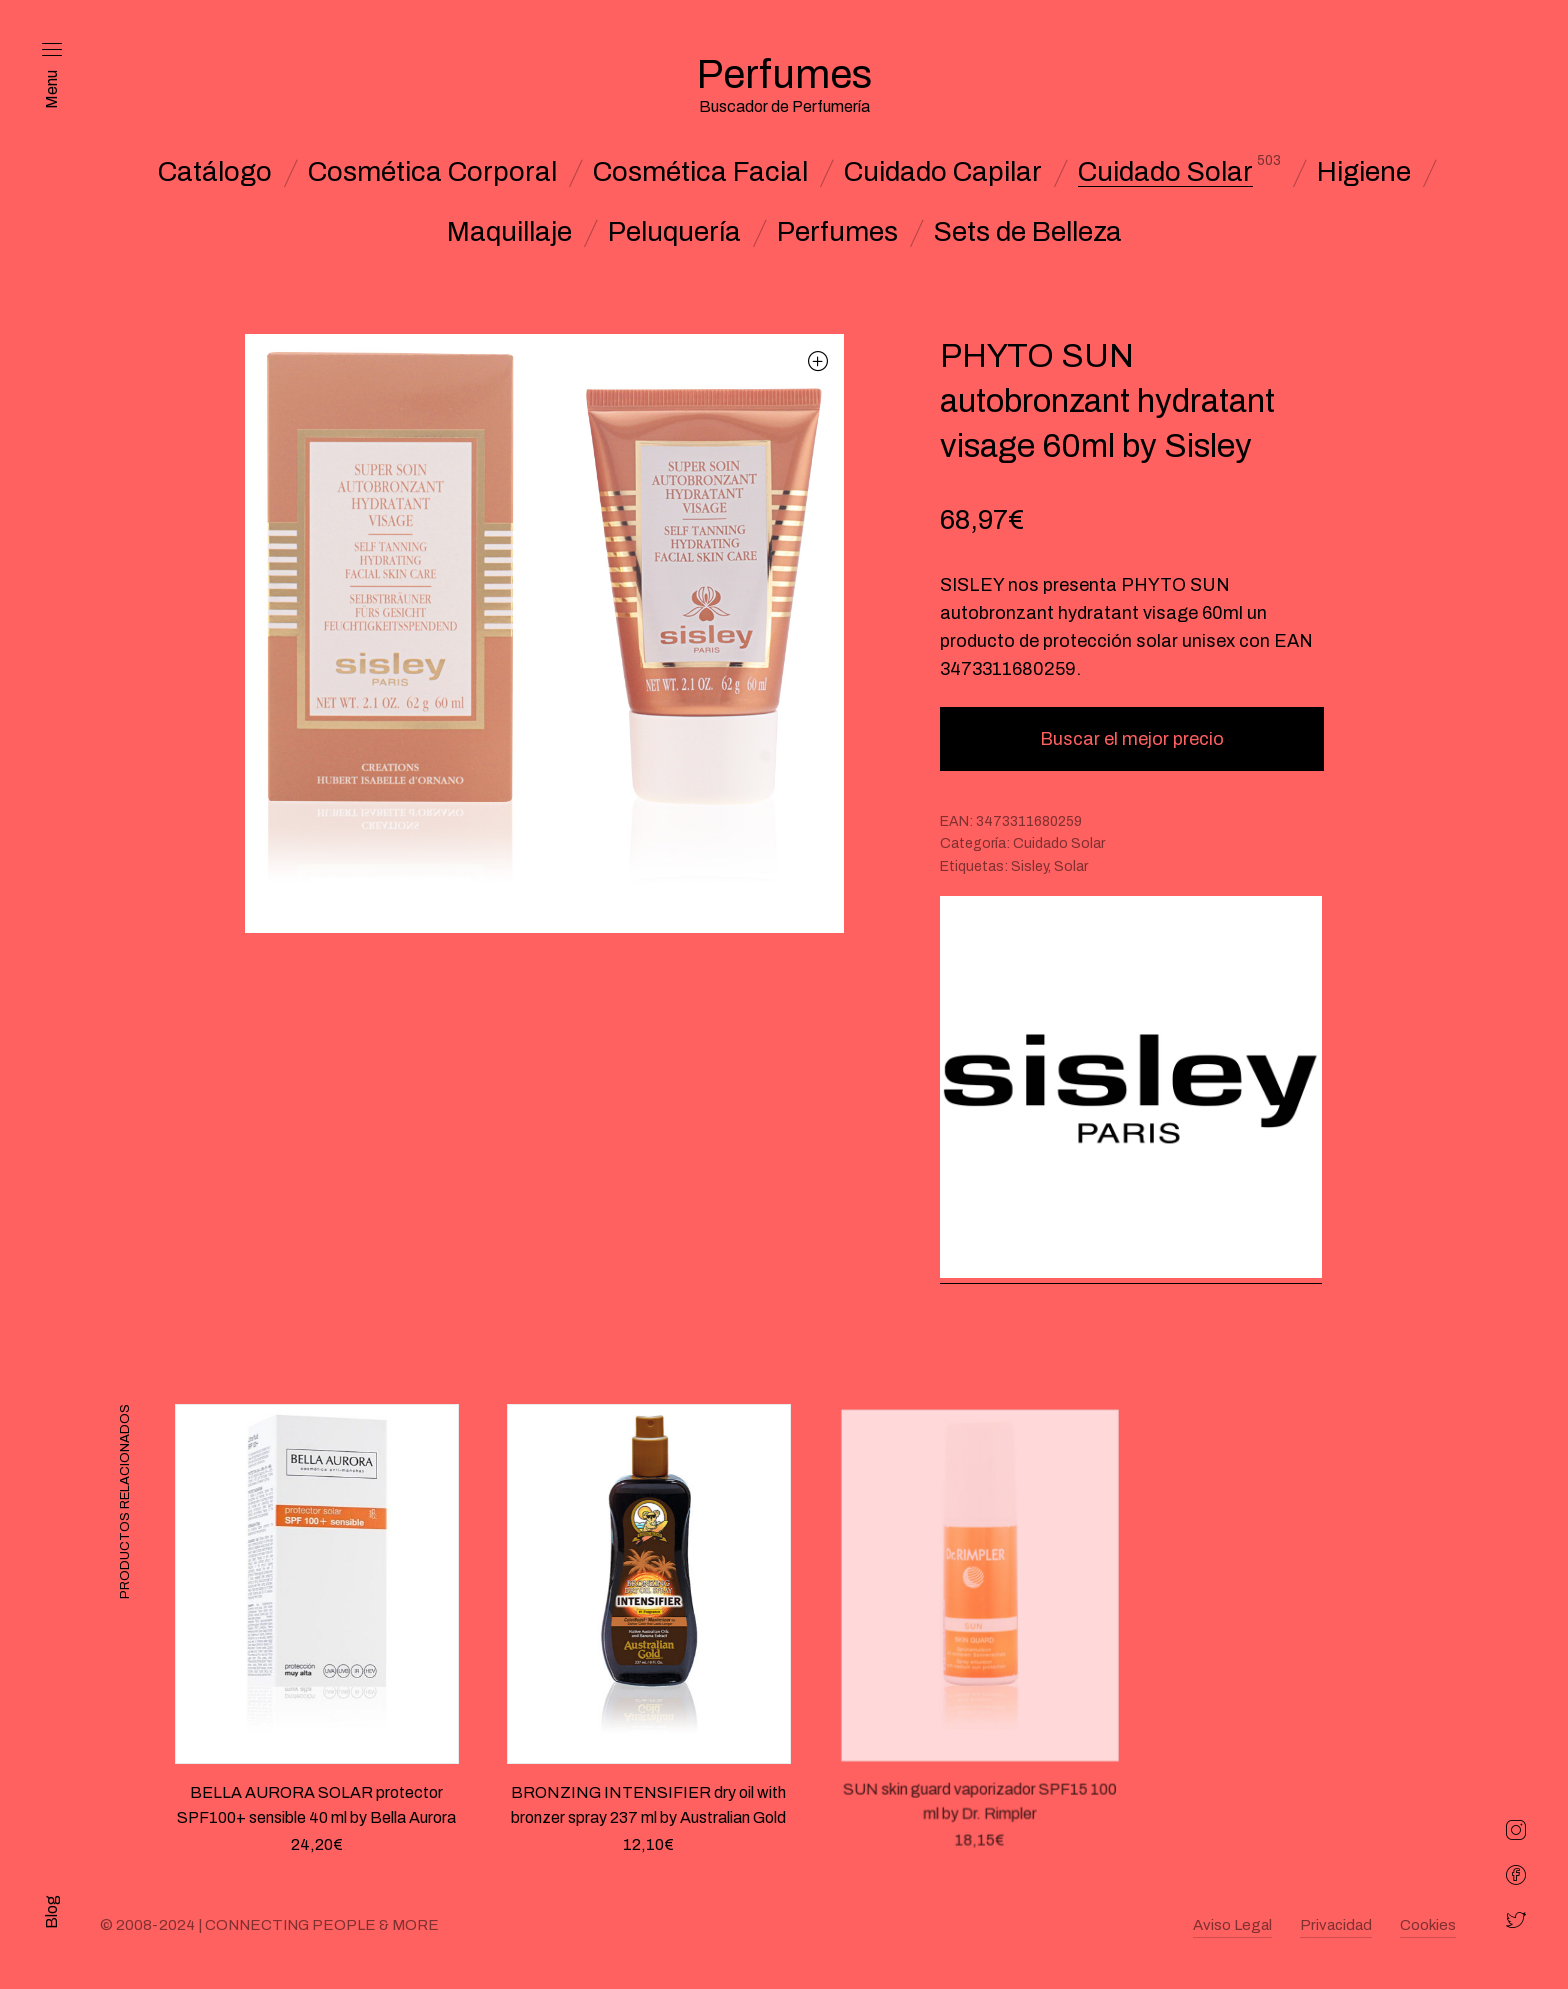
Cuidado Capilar (943, 172)
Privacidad (1336, 1925)
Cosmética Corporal (432, 172)
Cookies (1428, 1925)
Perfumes (837, 232)
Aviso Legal (1232, 1925)
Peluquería (674, 232)
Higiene (1364, 172)
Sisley (1029, 866)
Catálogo (215, 172)
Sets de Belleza (1028, 232)
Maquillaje (509, 232)
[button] (818, 360)
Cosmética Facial (700, 172)
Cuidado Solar (1165, 172)
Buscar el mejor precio (1132, 739)
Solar (1071, 866)
